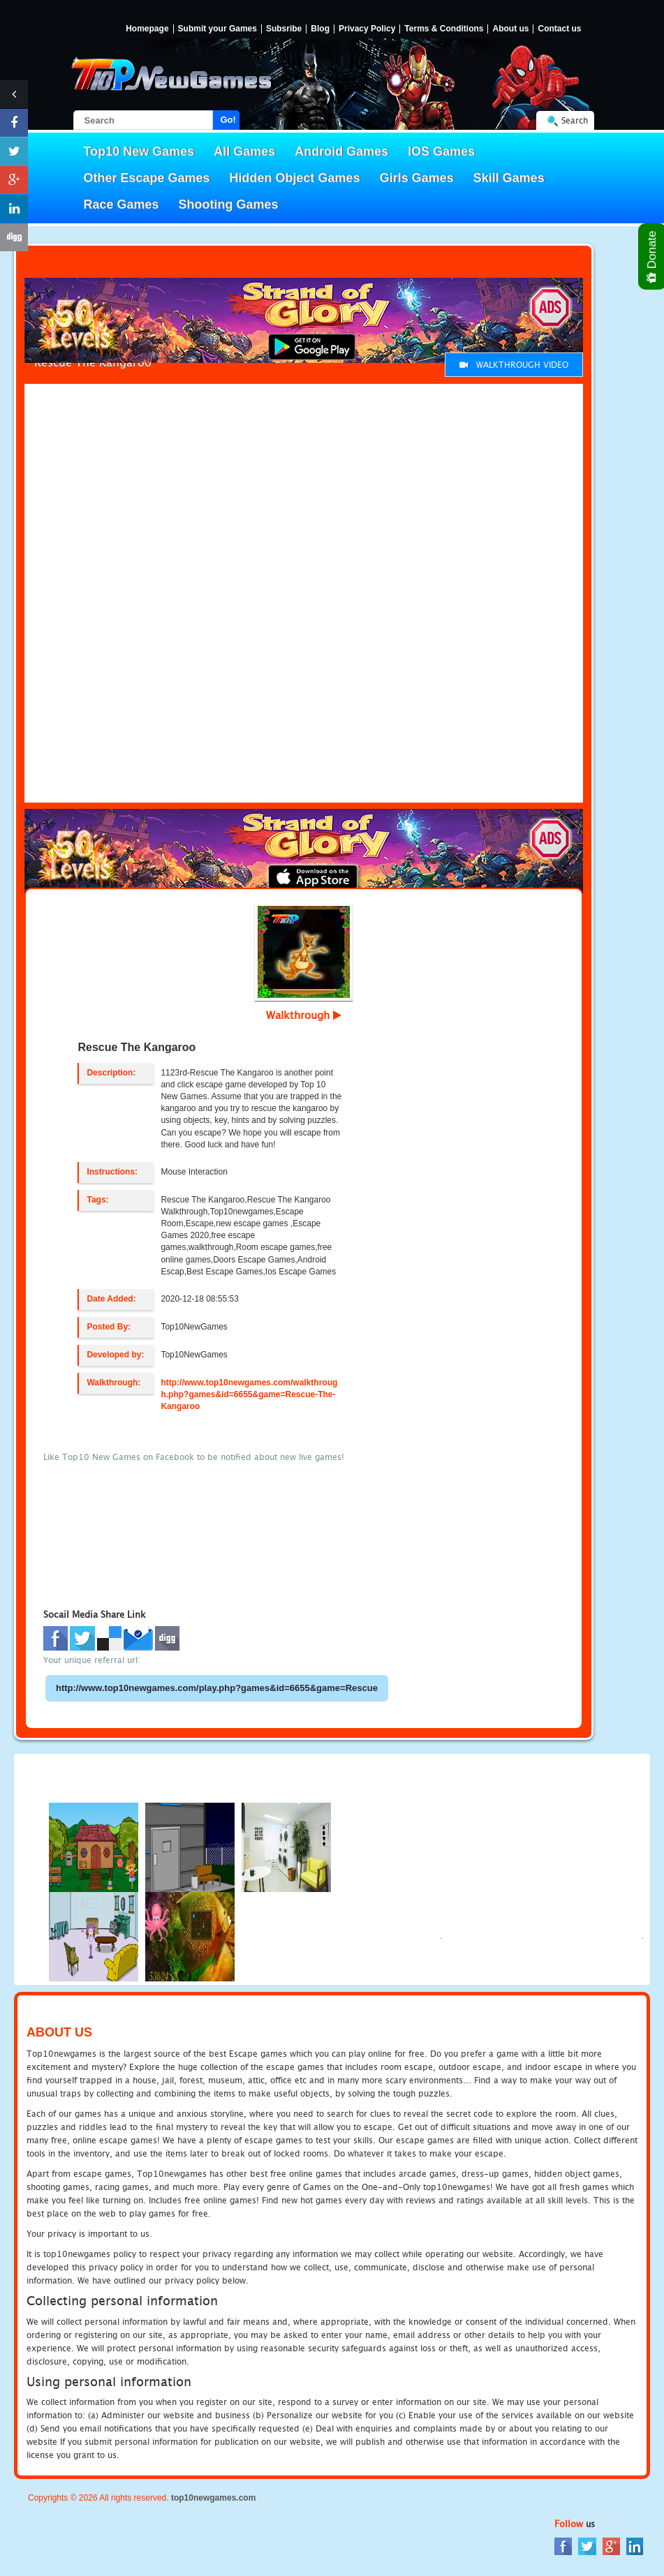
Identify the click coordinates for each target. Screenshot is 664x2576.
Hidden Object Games (295, 178)
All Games (244, 151)
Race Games (121, 204)
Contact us (559, 28)
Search (574, 120)
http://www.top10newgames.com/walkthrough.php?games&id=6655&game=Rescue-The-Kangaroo (249, 1394)
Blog (320, 28)
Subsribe (284, 28)
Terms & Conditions (443, 28)
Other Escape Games (147, 178)
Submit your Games (217, 28)
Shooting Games (229, 204)
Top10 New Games (139, 151)
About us (510, 28)
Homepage (147, 28)
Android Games (341, 151)
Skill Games (509, 178)
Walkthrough (303, 1014)
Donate (652, 256)
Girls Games (417, 178)
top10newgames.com (213, 2498)
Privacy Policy (367, 28)
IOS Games (441, 151)
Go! (228, 119)
